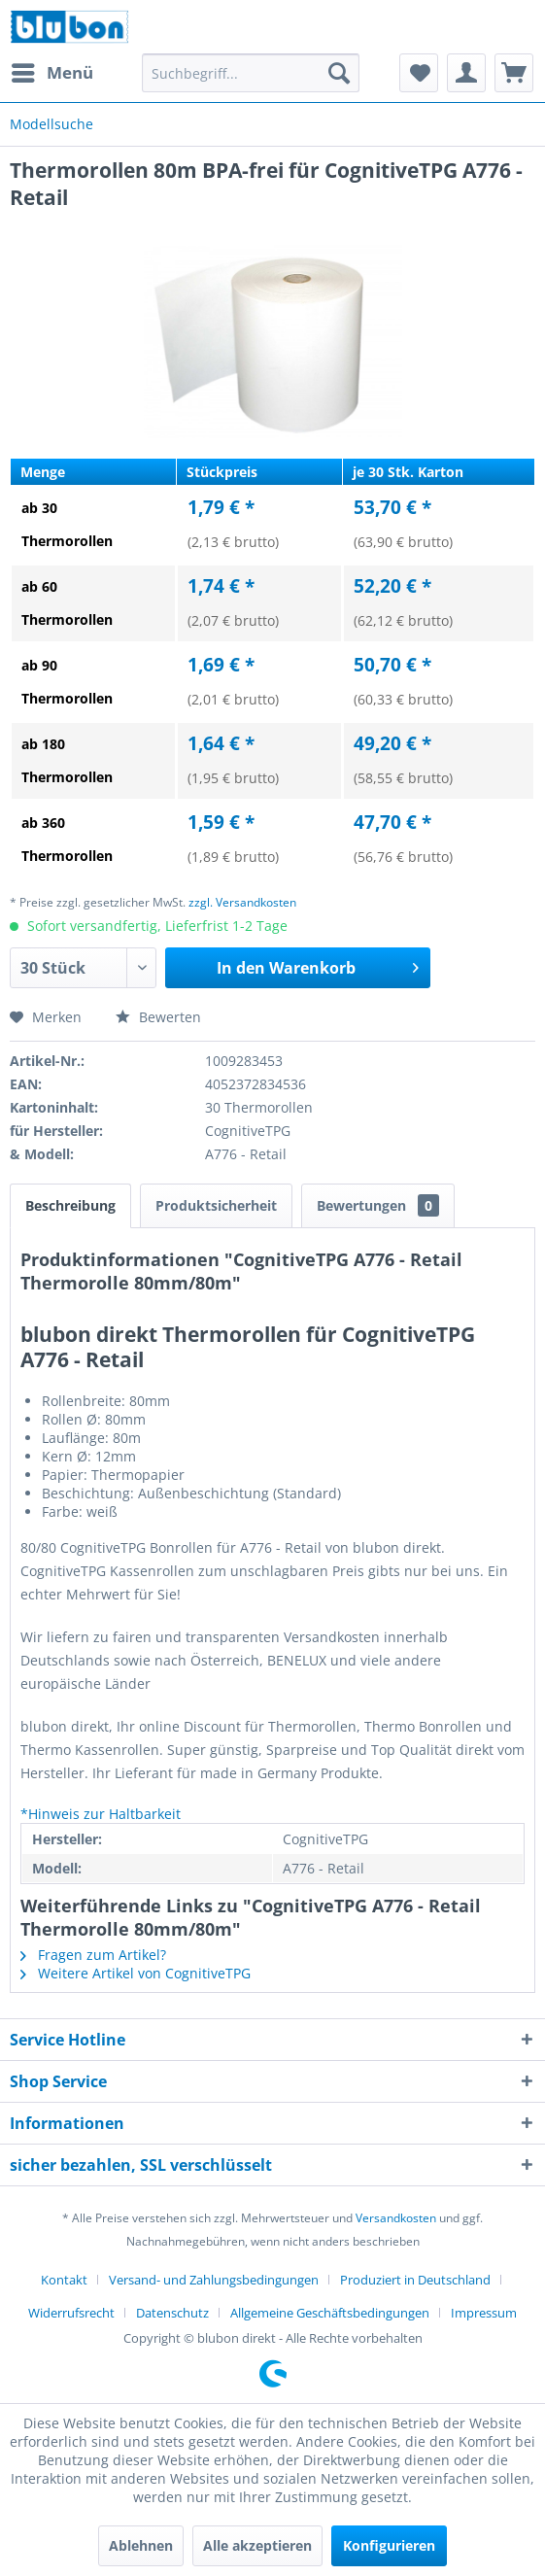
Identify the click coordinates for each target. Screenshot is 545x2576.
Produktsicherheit (216, 1205)
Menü (52, 70)
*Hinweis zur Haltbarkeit (100, 1813)
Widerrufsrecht (71, 2312)
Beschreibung (70, 1205)
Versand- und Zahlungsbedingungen (214, 2279)
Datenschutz (172, 2312)
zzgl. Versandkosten (242, 902)
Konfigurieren (389, 2545)
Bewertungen (378, 1205)
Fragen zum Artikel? (93, 1954)
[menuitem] (51, 72)
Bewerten (158, 1017)
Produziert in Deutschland (415, 2279)
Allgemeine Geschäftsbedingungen (329, 2312)
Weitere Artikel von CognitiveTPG (135, 1973)
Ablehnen (141, 2545)
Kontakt (64, 2279)
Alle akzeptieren (257, 2545)
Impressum (484, 2312)
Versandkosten (396, 2218)
